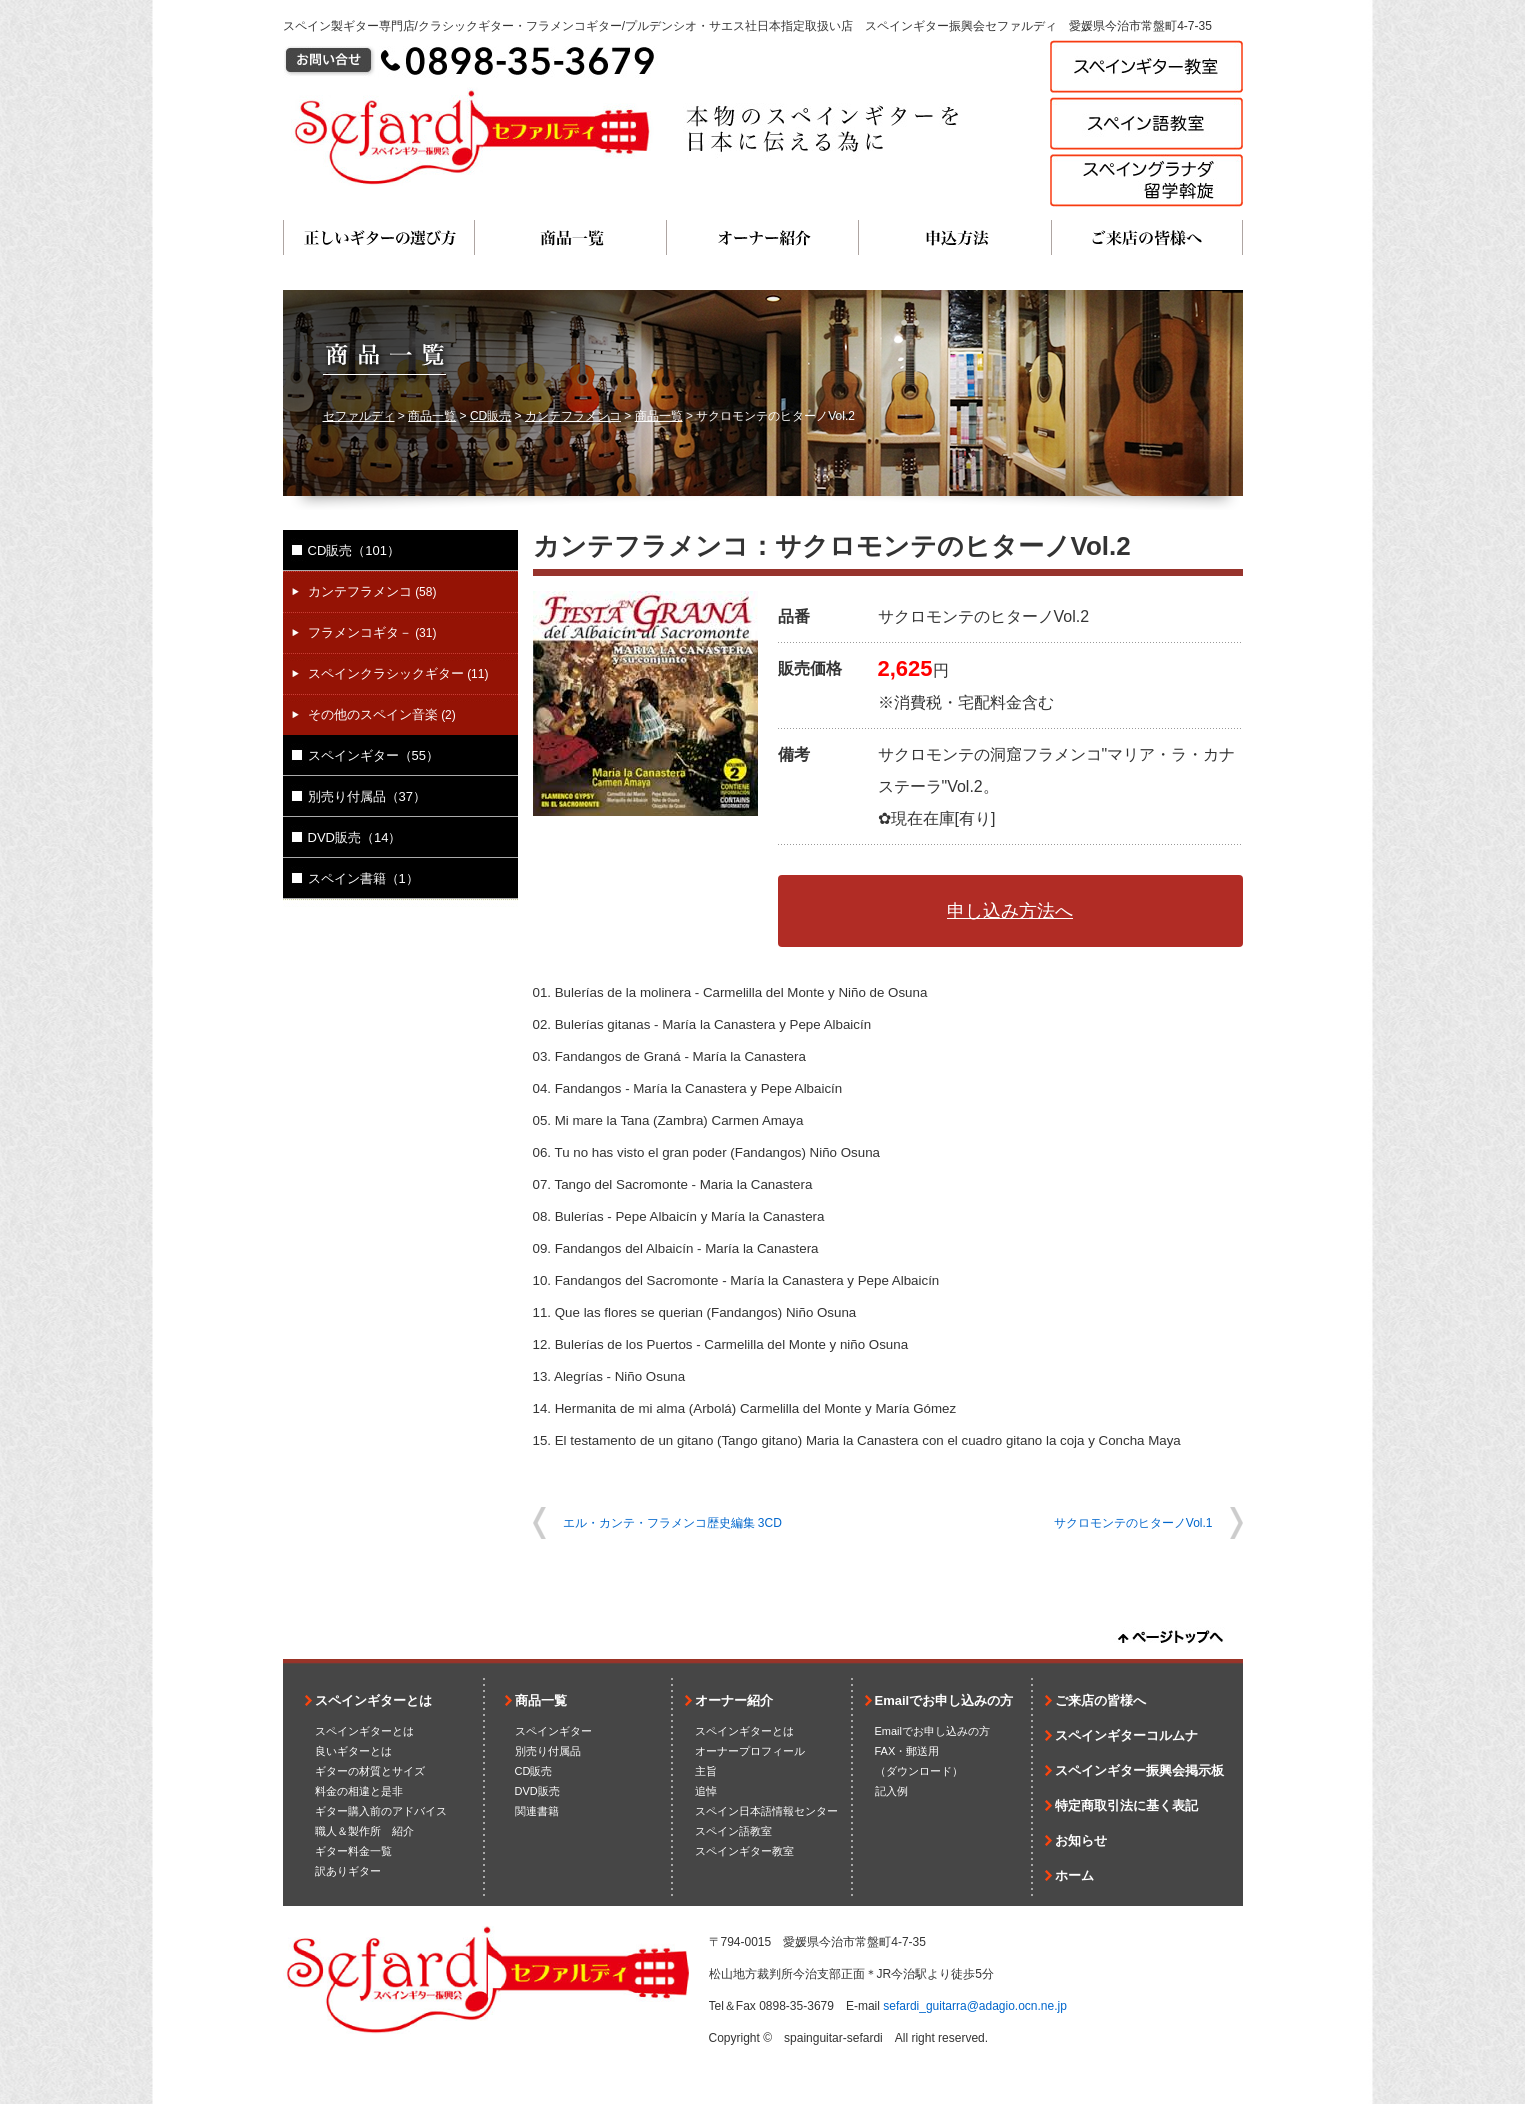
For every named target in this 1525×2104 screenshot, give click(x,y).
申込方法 (955, 237)
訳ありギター (348, 1871)
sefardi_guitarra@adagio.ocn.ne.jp (975, 2006)
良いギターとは (353, 1751)
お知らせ (1081, 1840)
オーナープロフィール (750, 1751)
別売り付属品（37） (367, 796)
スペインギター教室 (744, 1851)
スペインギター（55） (373, 755)
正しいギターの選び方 (379, 237)
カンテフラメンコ (573, 416)
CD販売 (490, 416)
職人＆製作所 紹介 (364, 1831)
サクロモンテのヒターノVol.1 (1133, 1523)
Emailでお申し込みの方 (944, 1700)
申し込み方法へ (1010, 911)
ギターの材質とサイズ (370, 1771)
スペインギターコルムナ (1126, 1735)
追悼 (706, 1791)
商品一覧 (571, 237)
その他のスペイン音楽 (382, 714)
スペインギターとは (373, 1700)
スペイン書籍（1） (363, 878)
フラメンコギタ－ (372, 632)
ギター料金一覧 (353, 1851)
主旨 (706, 1771)
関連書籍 (537, 1811)
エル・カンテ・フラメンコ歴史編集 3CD (672, 1523)
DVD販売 (537, 1791)
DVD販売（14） (355, 837)
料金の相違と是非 (359, 1791)
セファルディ (359, 416)
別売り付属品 (548, 1751)
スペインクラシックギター (398, 673)
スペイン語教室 (733, 1831)
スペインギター (553, 1731)
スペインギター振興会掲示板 (1139, 1770)
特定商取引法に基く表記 (1126, 1805)
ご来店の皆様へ (1147, 237)
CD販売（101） (354, 550)
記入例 (891, 1791)
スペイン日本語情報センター (766, 1811)
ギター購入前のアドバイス (381, 1811)
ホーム (1074, 1875)
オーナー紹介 (763, 237)
